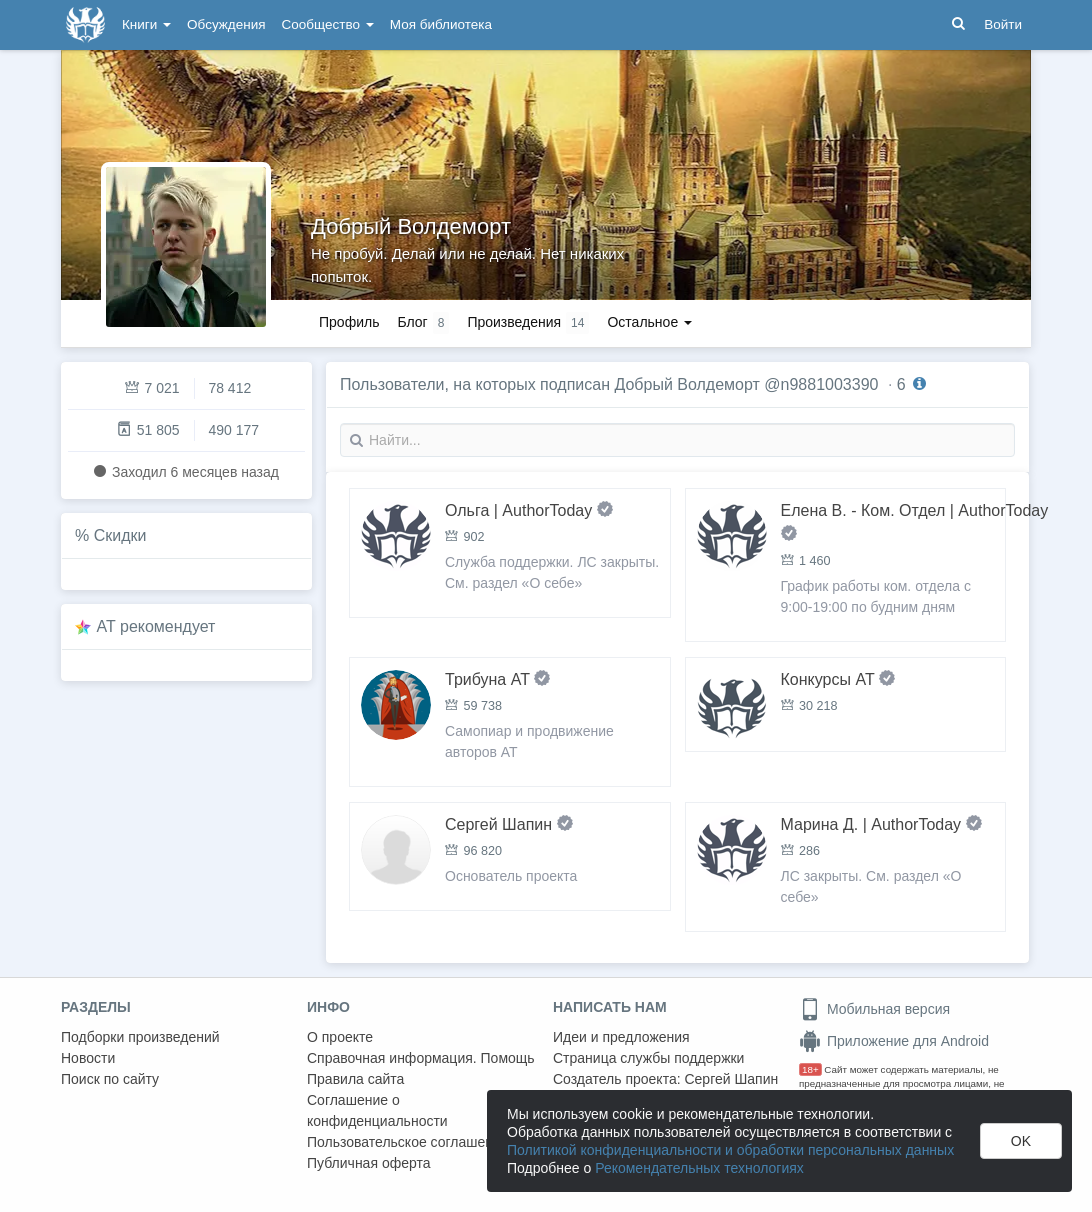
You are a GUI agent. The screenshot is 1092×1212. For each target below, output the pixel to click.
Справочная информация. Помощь (421, 1058)
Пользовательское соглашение (408, 1142)
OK (1021, 1141)
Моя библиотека (441, 24)
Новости (88, 1058)
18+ (810, 1069)
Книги (146, 24)
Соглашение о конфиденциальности (377, 1110)
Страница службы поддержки (648, 1058)
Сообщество (328, 24)
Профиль (349, 322)
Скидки (120, 535)
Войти (1003, 24)
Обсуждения (226, 24)
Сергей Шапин (731, 1079)
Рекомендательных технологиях (699, 1168)
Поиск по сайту (110, 1079)
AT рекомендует (156, 626)
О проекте (340, 1037)
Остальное (649, 322)
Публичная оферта (369, 1163)
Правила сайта (355, 1079)
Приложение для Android (894, 1041)
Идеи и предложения (621, 1037)
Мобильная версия (874, 1009)
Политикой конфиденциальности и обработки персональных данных (730, 1150)
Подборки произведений (140, 1037)
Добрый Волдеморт (411, 226)
